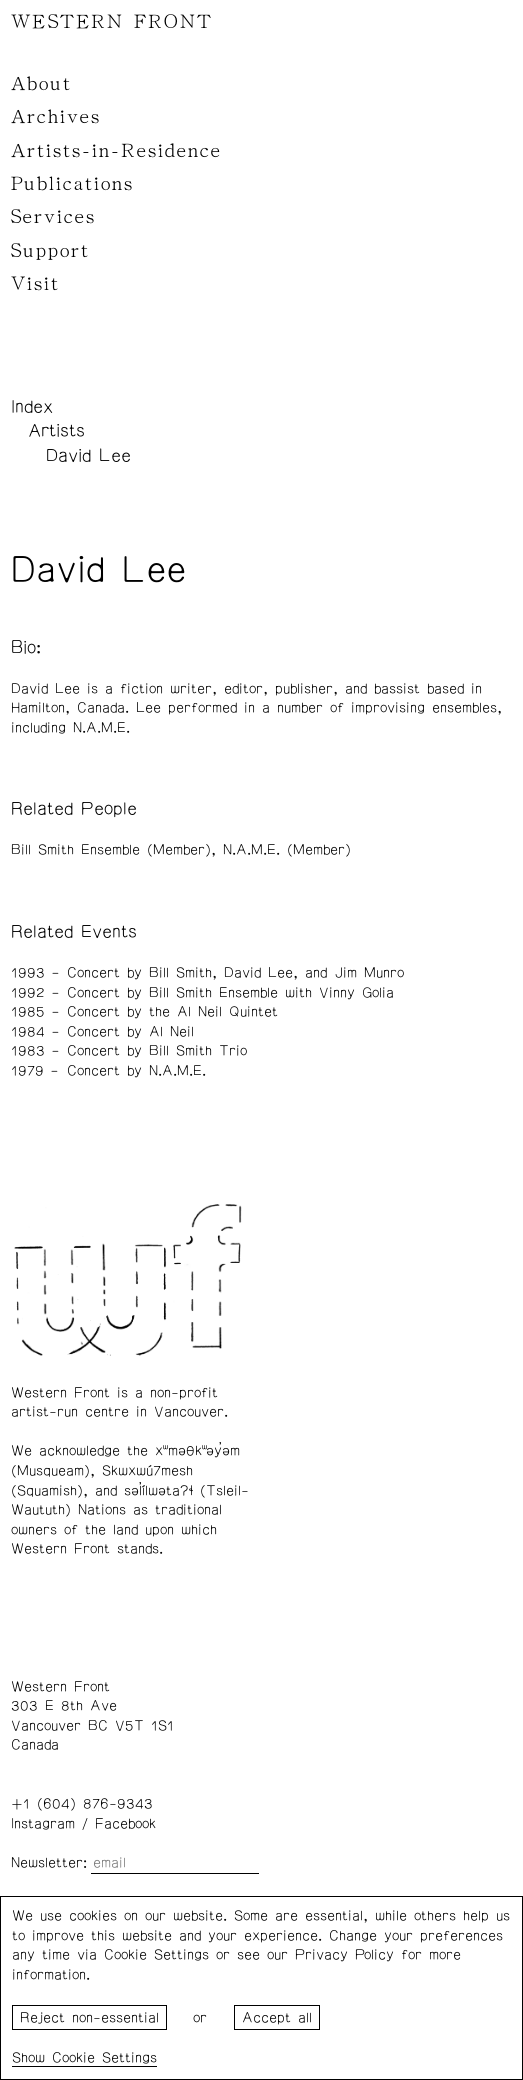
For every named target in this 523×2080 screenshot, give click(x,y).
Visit (35, 284)
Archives (56, 117)
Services (53, 217)
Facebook (125, 1824)
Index (32, 407)
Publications (72, 184)
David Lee (88, 456)
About (41, 84)
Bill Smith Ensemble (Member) (111, 850)
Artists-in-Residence (116, 151)
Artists (56, 431)
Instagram (43, 1824)
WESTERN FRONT (112, 22)
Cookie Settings (104, 2058)
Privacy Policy (344, 1955)
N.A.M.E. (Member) (287, 850)
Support (50, 251)
